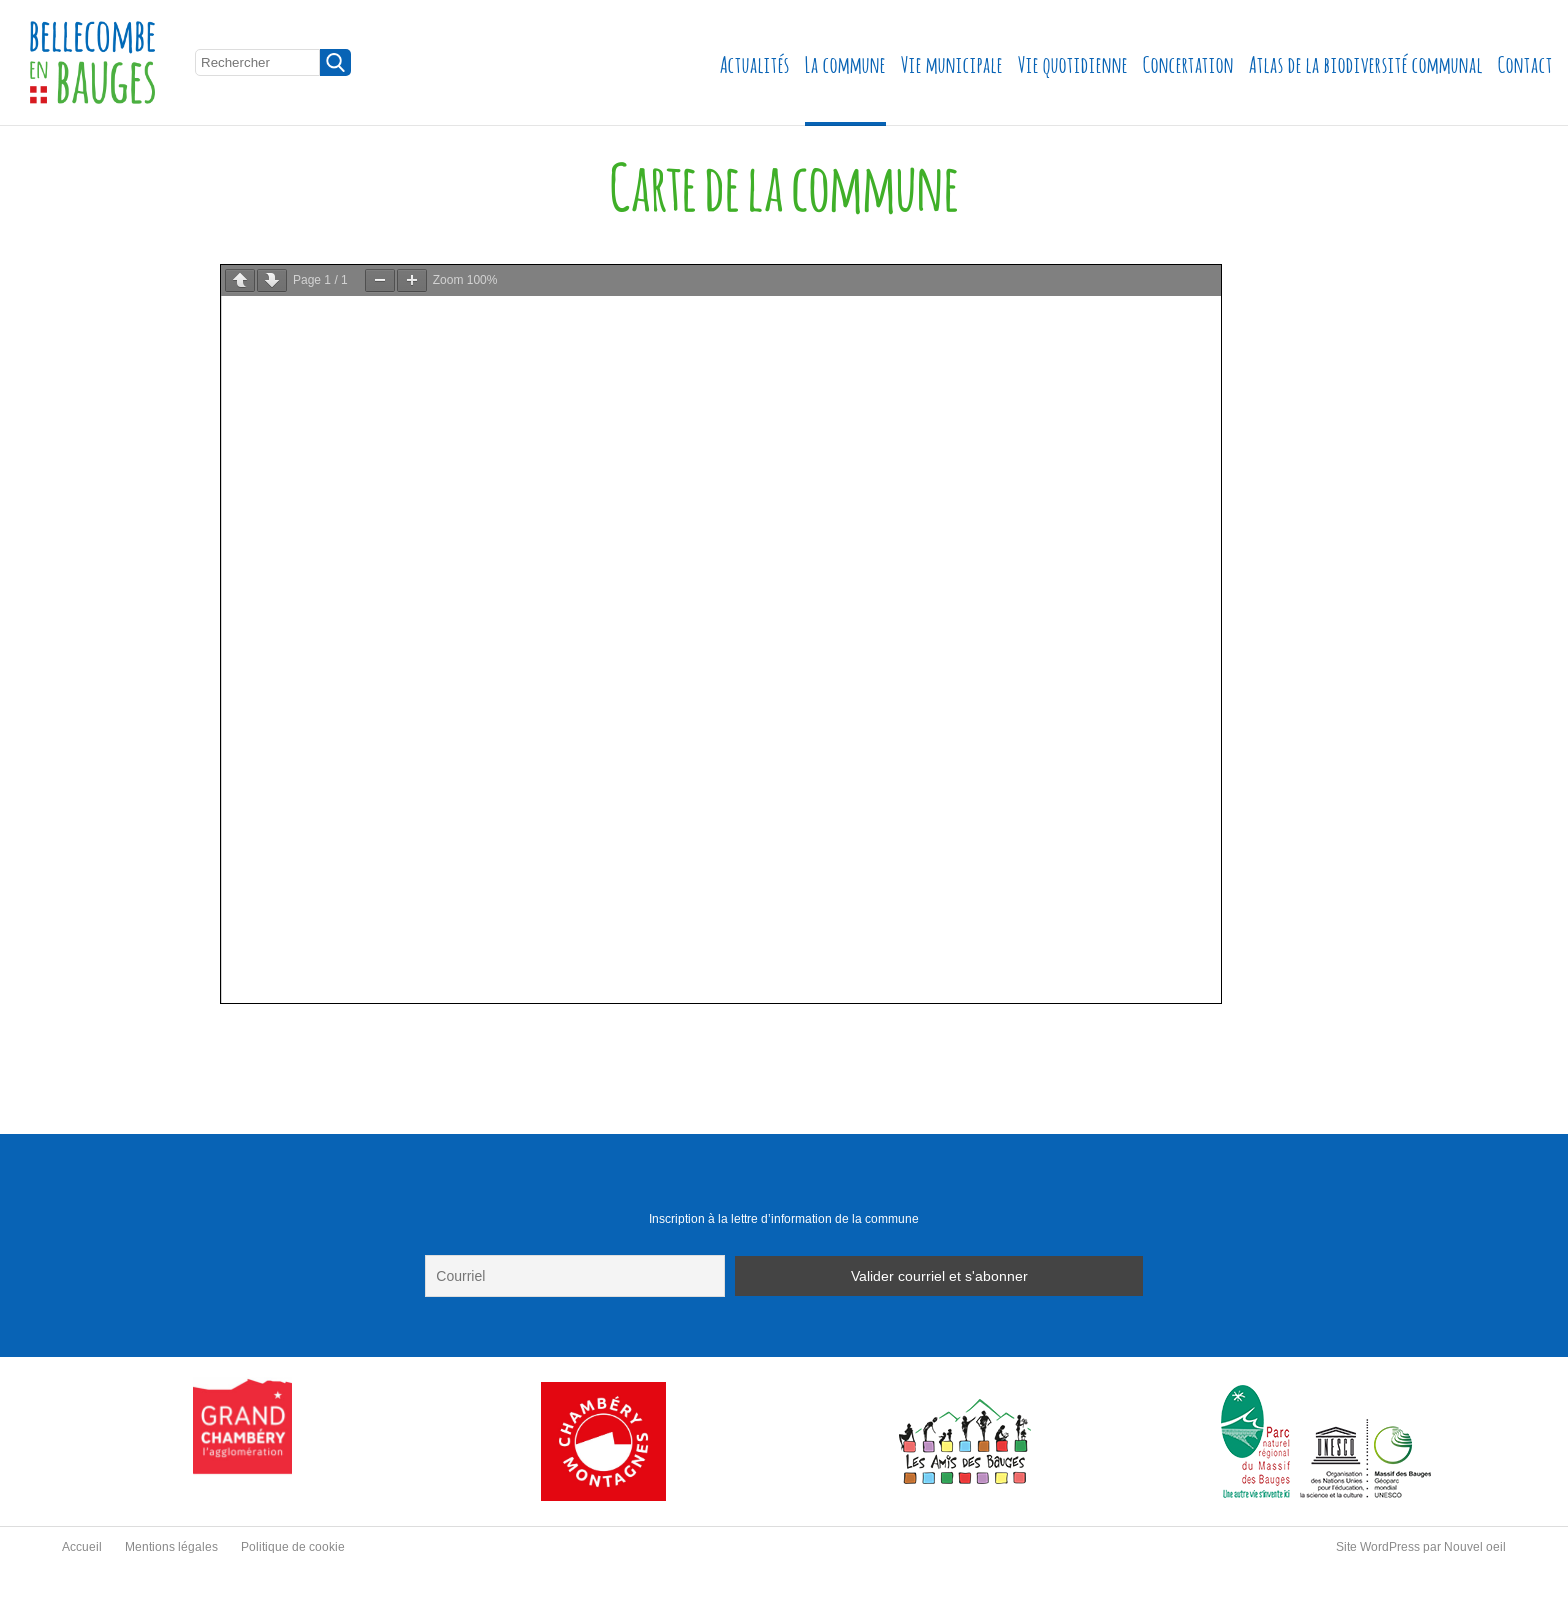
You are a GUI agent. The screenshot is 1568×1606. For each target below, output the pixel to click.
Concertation (1188, 62)
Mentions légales (171, 1547)
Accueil (82, 1547)
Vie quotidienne (1073, 62)
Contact (1525, 62)
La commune (845, 62)
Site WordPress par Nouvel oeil (1421, 1547)
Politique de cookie (293, 1547)
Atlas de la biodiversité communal (1366, 62)
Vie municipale (952, 62)
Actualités (755, 62)
